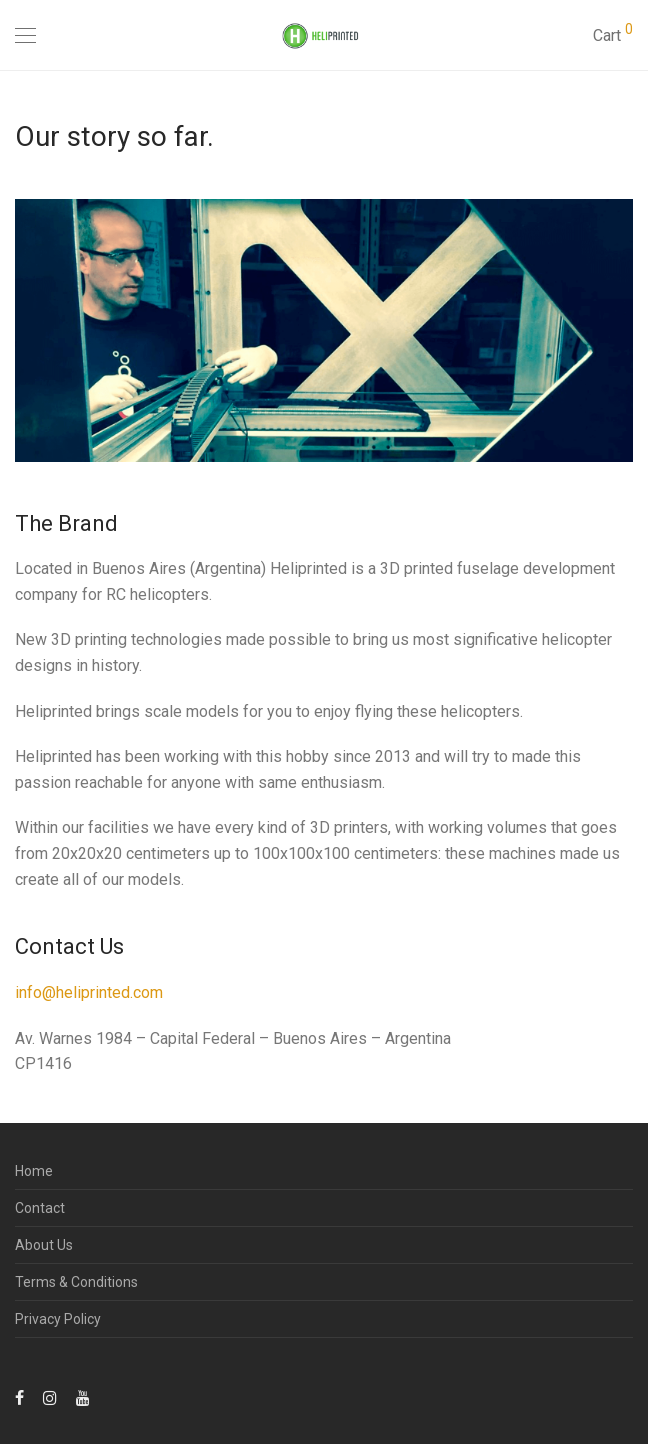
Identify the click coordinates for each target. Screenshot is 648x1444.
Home (34, 1171)
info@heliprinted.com (89, 992)
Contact (40, 1208)
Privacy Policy (58, 1319)
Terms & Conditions (76, 1282)
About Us (44, 1245)
